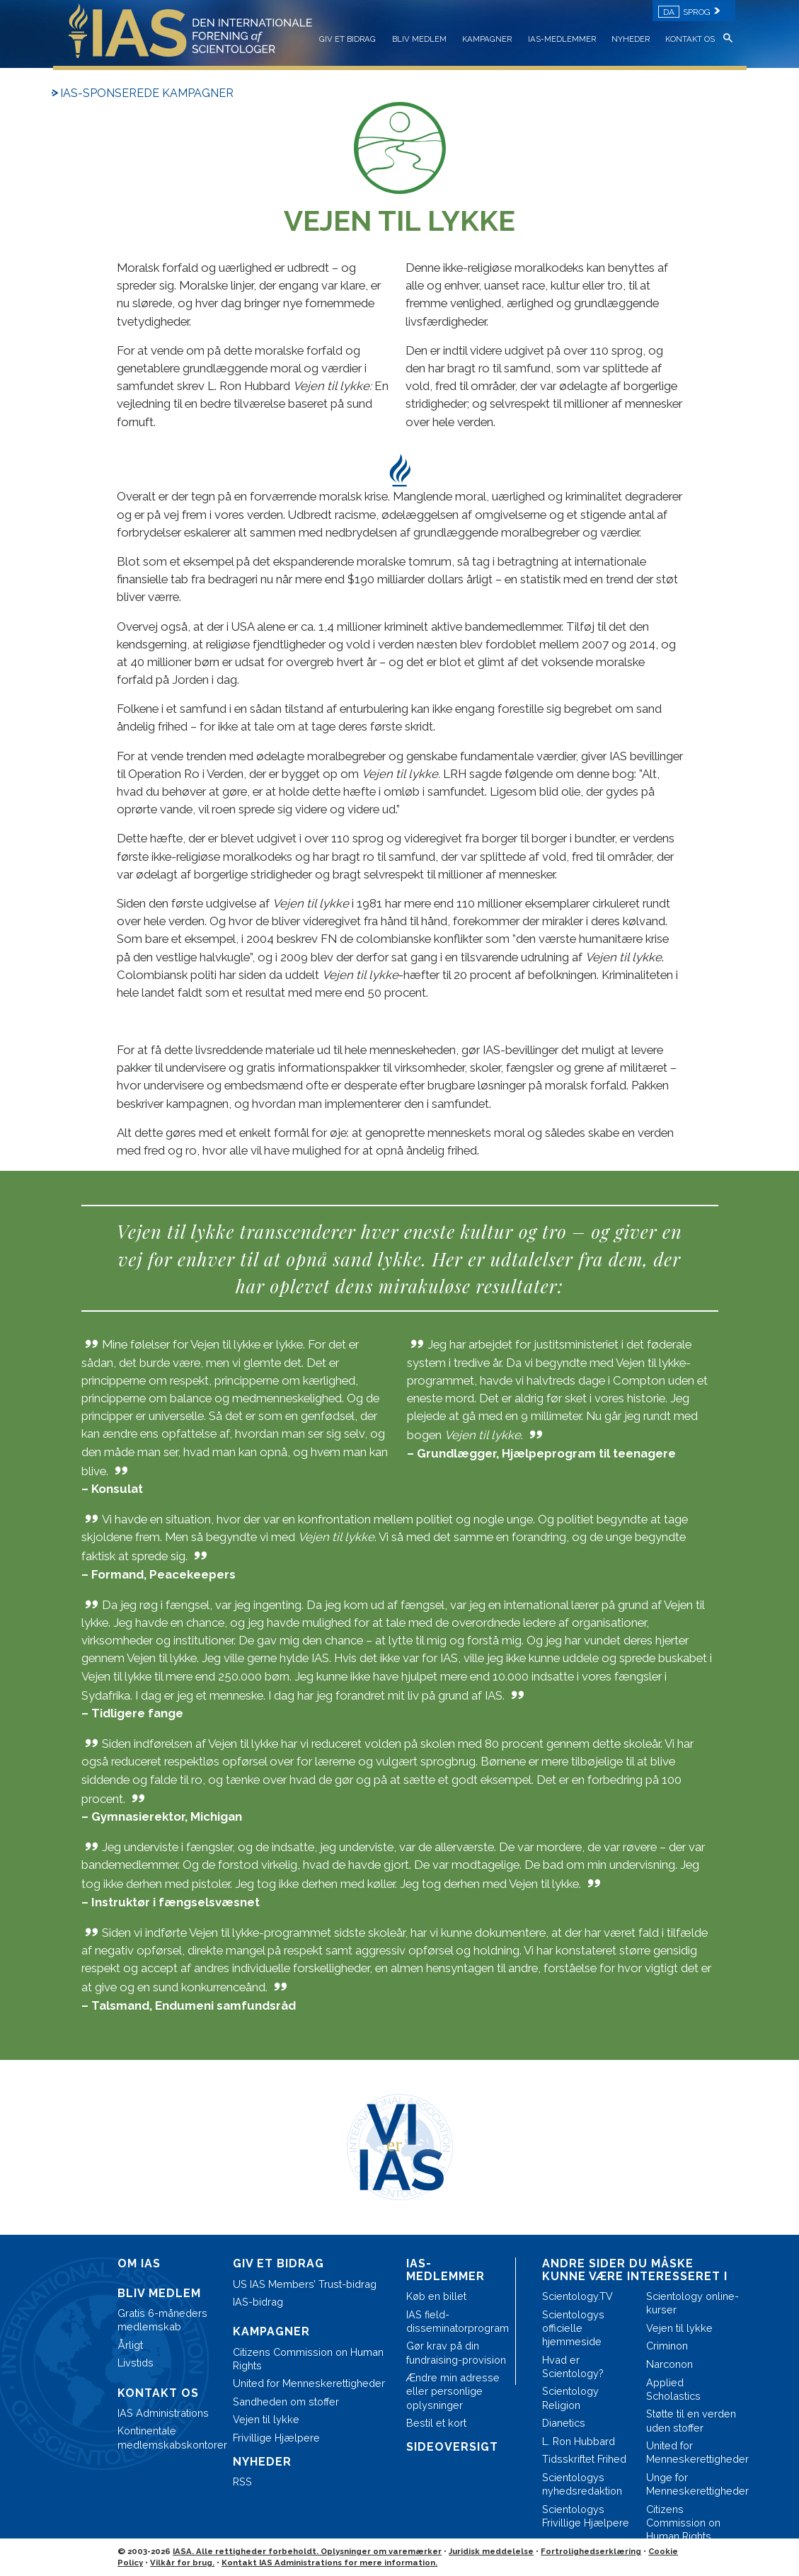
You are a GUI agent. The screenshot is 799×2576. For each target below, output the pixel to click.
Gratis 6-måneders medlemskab (162, 2319)
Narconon (669, 2364)
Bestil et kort (436, 2423)
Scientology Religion (570, 2397)
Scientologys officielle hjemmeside (573, 2327)
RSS (242, 2481)
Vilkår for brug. (182, 2563)
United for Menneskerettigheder (309, 2383)
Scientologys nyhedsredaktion (582, 2484)
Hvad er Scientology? (573, 2366)
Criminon (667, 2346)
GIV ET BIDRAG (347, 39)
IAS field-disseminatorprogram (456, 2321)
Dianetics (563, 2423)
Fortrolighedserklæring (591, 2551)
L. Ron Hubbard (578, 2441)
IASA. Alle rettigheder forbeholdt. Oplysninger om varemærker (307, 2551)
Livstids (135, 2363)
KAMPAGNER (487, 39)
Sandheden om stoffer (286, 2401)
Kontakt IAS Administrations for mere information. (329, 2563)
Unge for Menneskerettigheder (692, 2484)
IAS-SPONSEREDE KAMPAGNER (147, 93)
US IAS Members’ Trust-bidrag (304, 2284)
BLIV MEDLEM (419, 39)
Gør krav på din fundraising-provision (456, 2352)
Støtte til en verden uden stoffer (691, 2420)
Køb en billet (436, 2296)
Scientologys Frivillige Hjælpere (585, 2516)
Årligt (130, 2345)
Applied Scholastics (673, 2389)
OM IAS (139, 2263)
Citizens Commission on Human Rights (308, 2358)
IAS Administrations (163, 2413)
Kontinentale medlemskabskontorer (168, 2437)
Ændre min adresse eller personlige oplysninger (453, 2390)
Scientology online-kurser (692, 2302)
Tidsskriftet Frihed (584, 2459)
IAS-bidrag (258, 2302)
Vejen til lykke (266, 2419)
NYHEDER (630, 39)
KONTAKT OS (690, 39)
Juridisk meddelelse (491, 2551)
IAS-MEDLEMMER (562, 39)
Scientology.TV (577, 2296)
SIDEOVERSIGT (452, 2447)
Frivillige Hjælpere (276, 2438)
